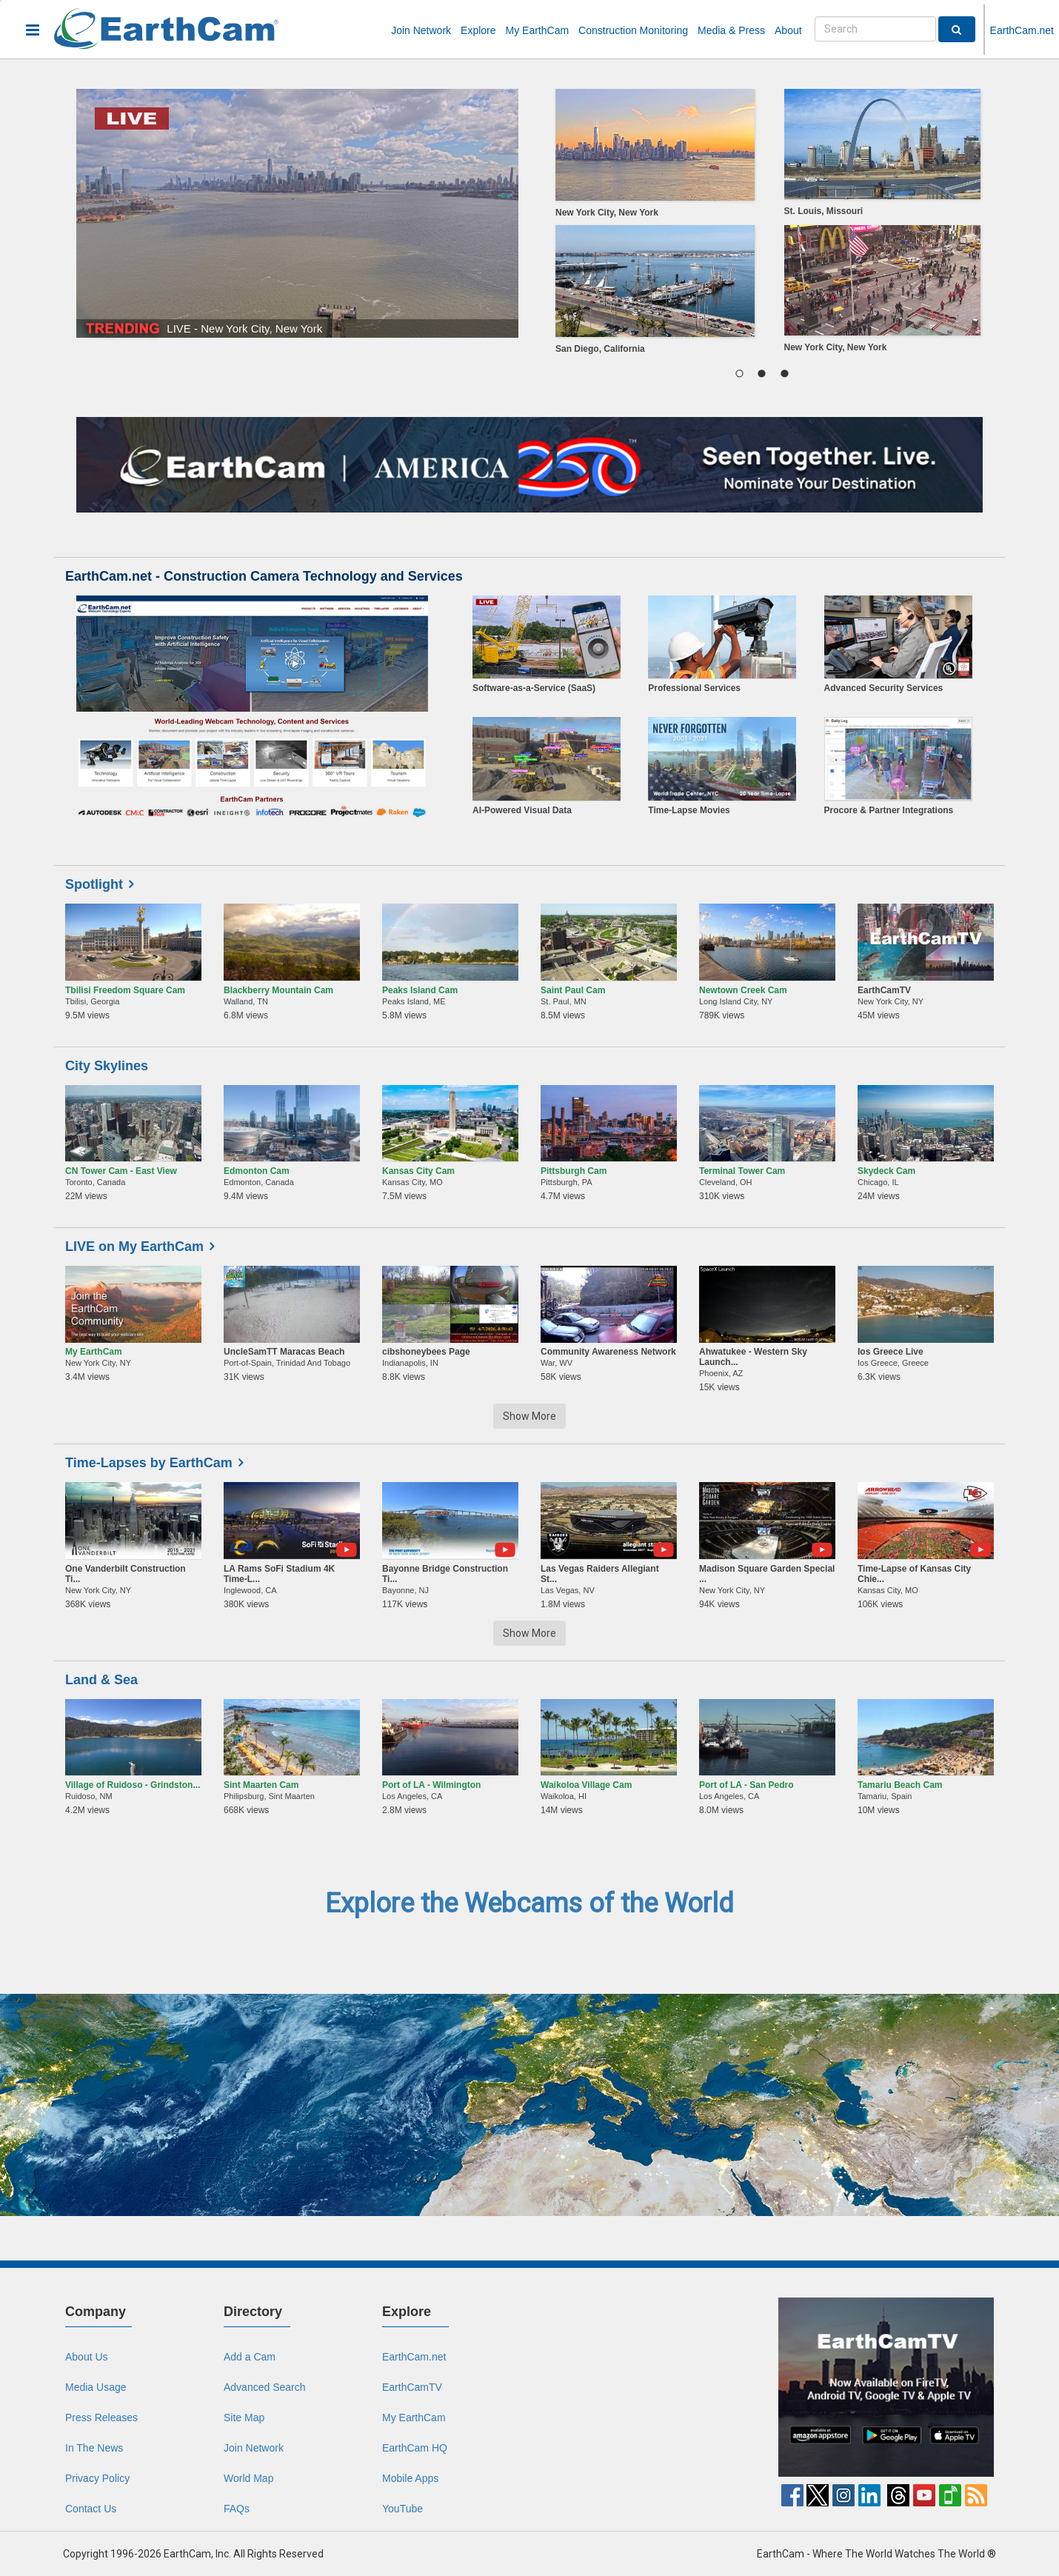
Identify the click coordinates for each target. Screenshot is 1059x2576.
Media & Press (731, 30)
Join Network (421, 30)
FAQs (237, 2509)
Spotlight (94, 884)
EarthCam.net (1022, 30)
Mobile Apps (410, 2478)
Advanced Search (265, 2387)
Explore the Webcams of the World (529, 1903)
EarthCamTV (412, 2387)
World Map (248, 2478)
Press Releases (101, 2417)
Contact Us (90, 2509)
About (788, 30)
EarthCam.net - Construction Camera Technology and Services (264, 576)
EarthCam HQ (414, 2448)
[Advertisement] (652, 2390)
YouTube (402, 2509)
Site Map (244, 2417)
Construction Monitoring (633, 30)
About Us (86, 2357)
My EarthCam (537, 30)
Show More (529, 1416)
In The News (94, 2448)
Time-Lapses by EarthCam (149, 1462)
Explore (478, 30)
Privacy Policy (97, 2478)
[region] (762, 225)
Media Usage (96, 2387)
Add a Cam (249, 2357)
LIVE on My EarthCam (134, 1246)
